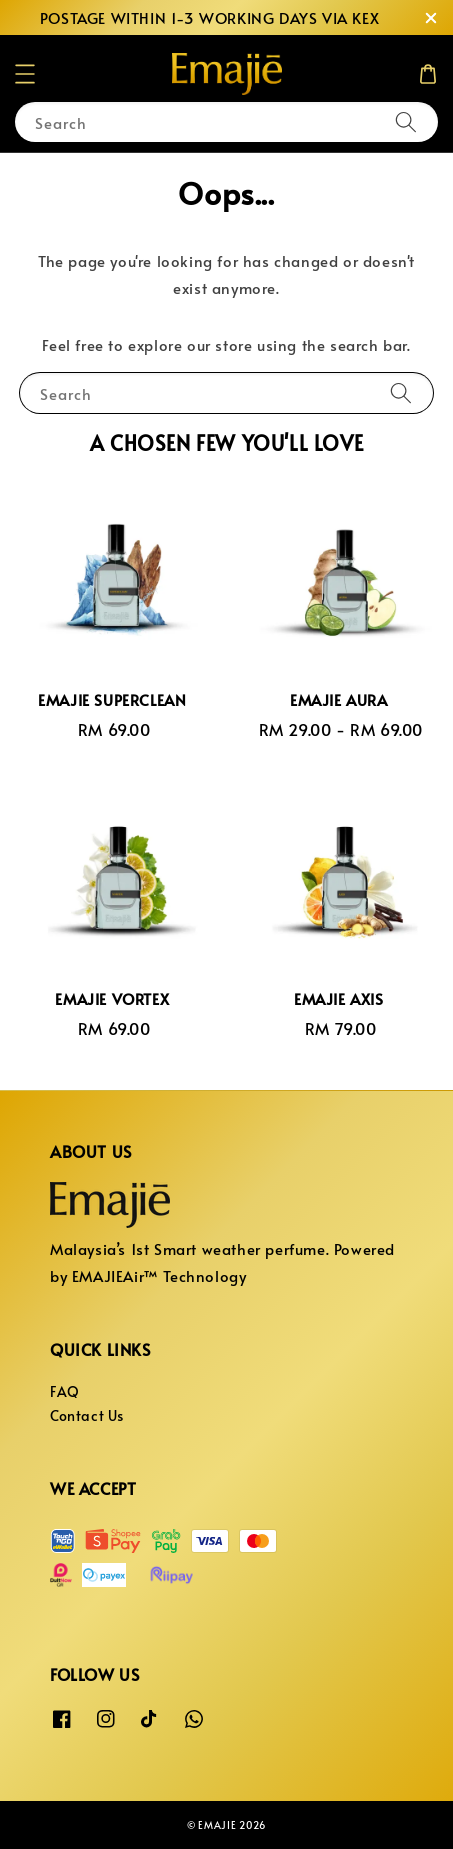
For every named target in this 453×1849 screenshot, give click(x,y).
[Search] (406, 121)
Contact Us (87, 1415)
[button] (25, 74)
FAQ (65, 1391)
